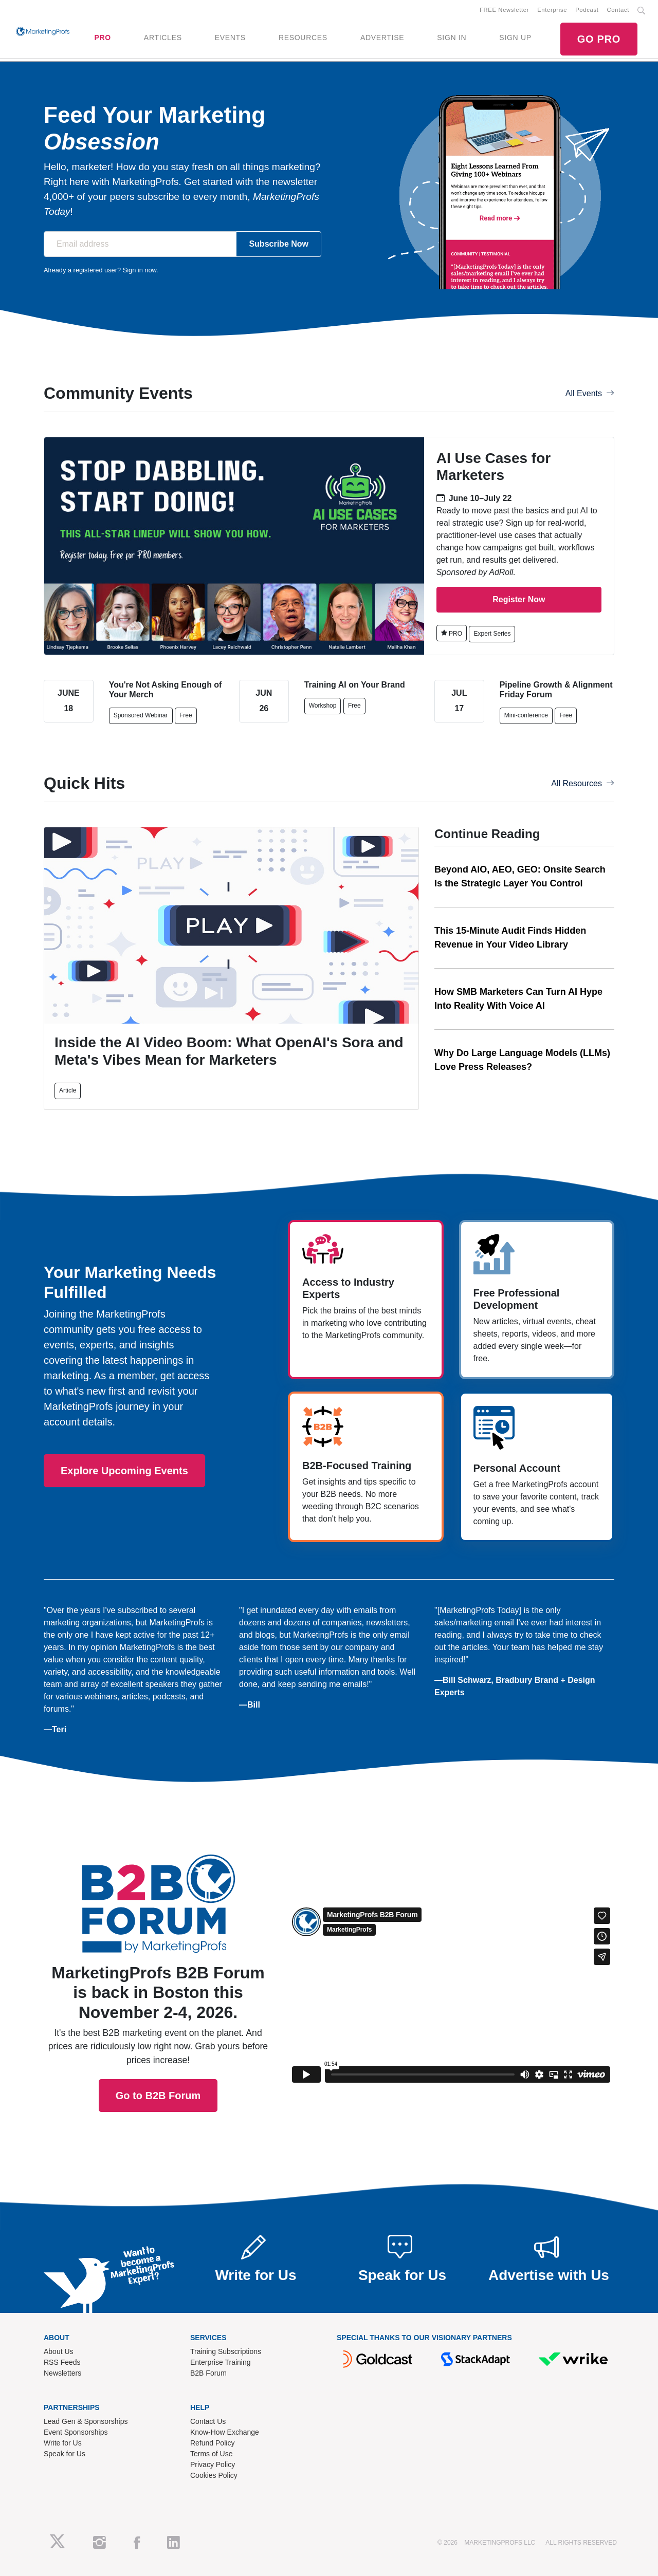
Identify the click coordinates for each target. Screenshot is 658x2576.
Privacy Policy (212, 2464)
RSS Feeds (62, 2362)
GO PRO (598, 39)
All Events (589, 393)
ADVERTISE (382, 37)
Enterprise (552, 10)
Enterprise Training (220, 2362)
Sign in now (139, 270)
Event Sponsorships (76, 2432)
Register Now (518, 599)
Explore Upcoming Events (124, 1470)
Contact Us (208, 2421)
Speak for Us (64, 2454)
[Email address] (140, 244)
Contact (618, 10)
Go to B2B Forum (158, 1955)
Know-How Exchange (224, 2432)
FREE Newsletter (504, 10)
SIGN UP (515, 37)
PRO (102, 37)
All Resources (582, 783)
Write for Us (63, 2443)
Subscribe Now (278, 243)
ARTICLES (163, 37)
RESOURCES (303, 37)
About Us (59, 2351)
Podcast (586, 10)
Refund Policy (212, 2443)
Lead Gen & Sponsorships (85, 2421)
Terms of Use (211, 2454)
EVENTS (230, 37)
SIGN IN (451, 37)
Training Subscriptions (225, 2351)
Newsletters (62, 2373)
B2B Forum (208, 2373)
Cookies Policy (213, 2475)
